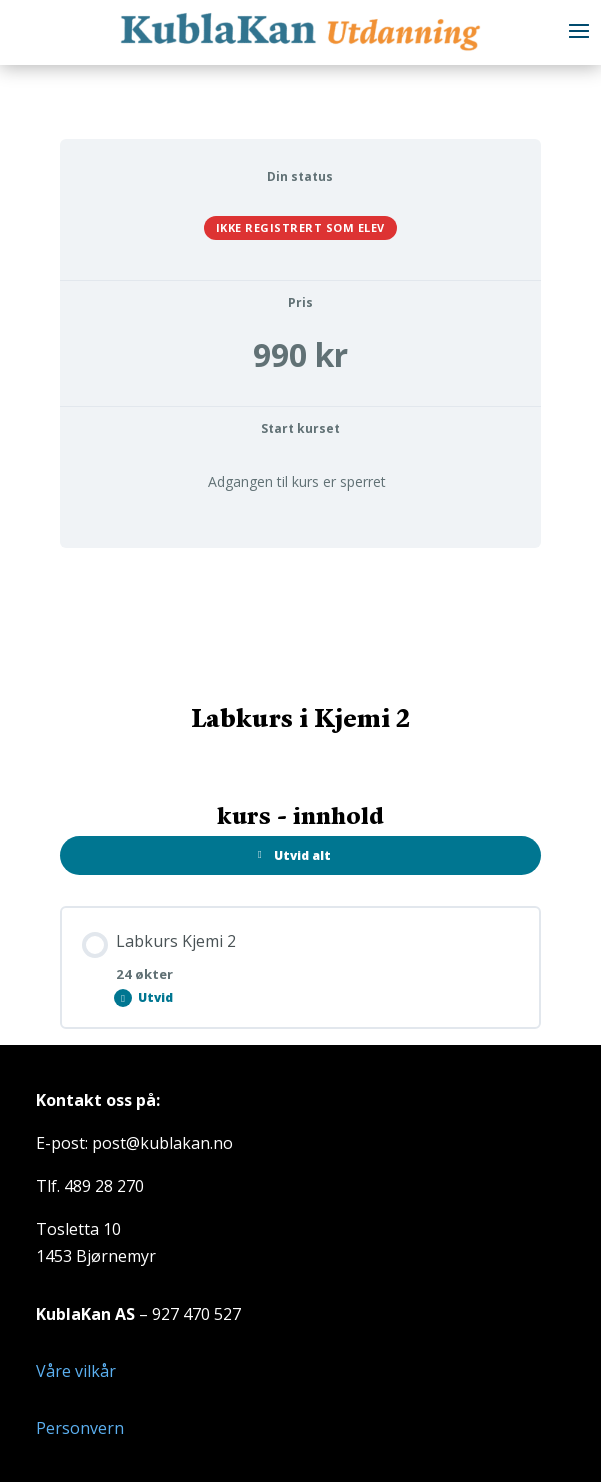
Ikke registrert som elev (300, 227)
